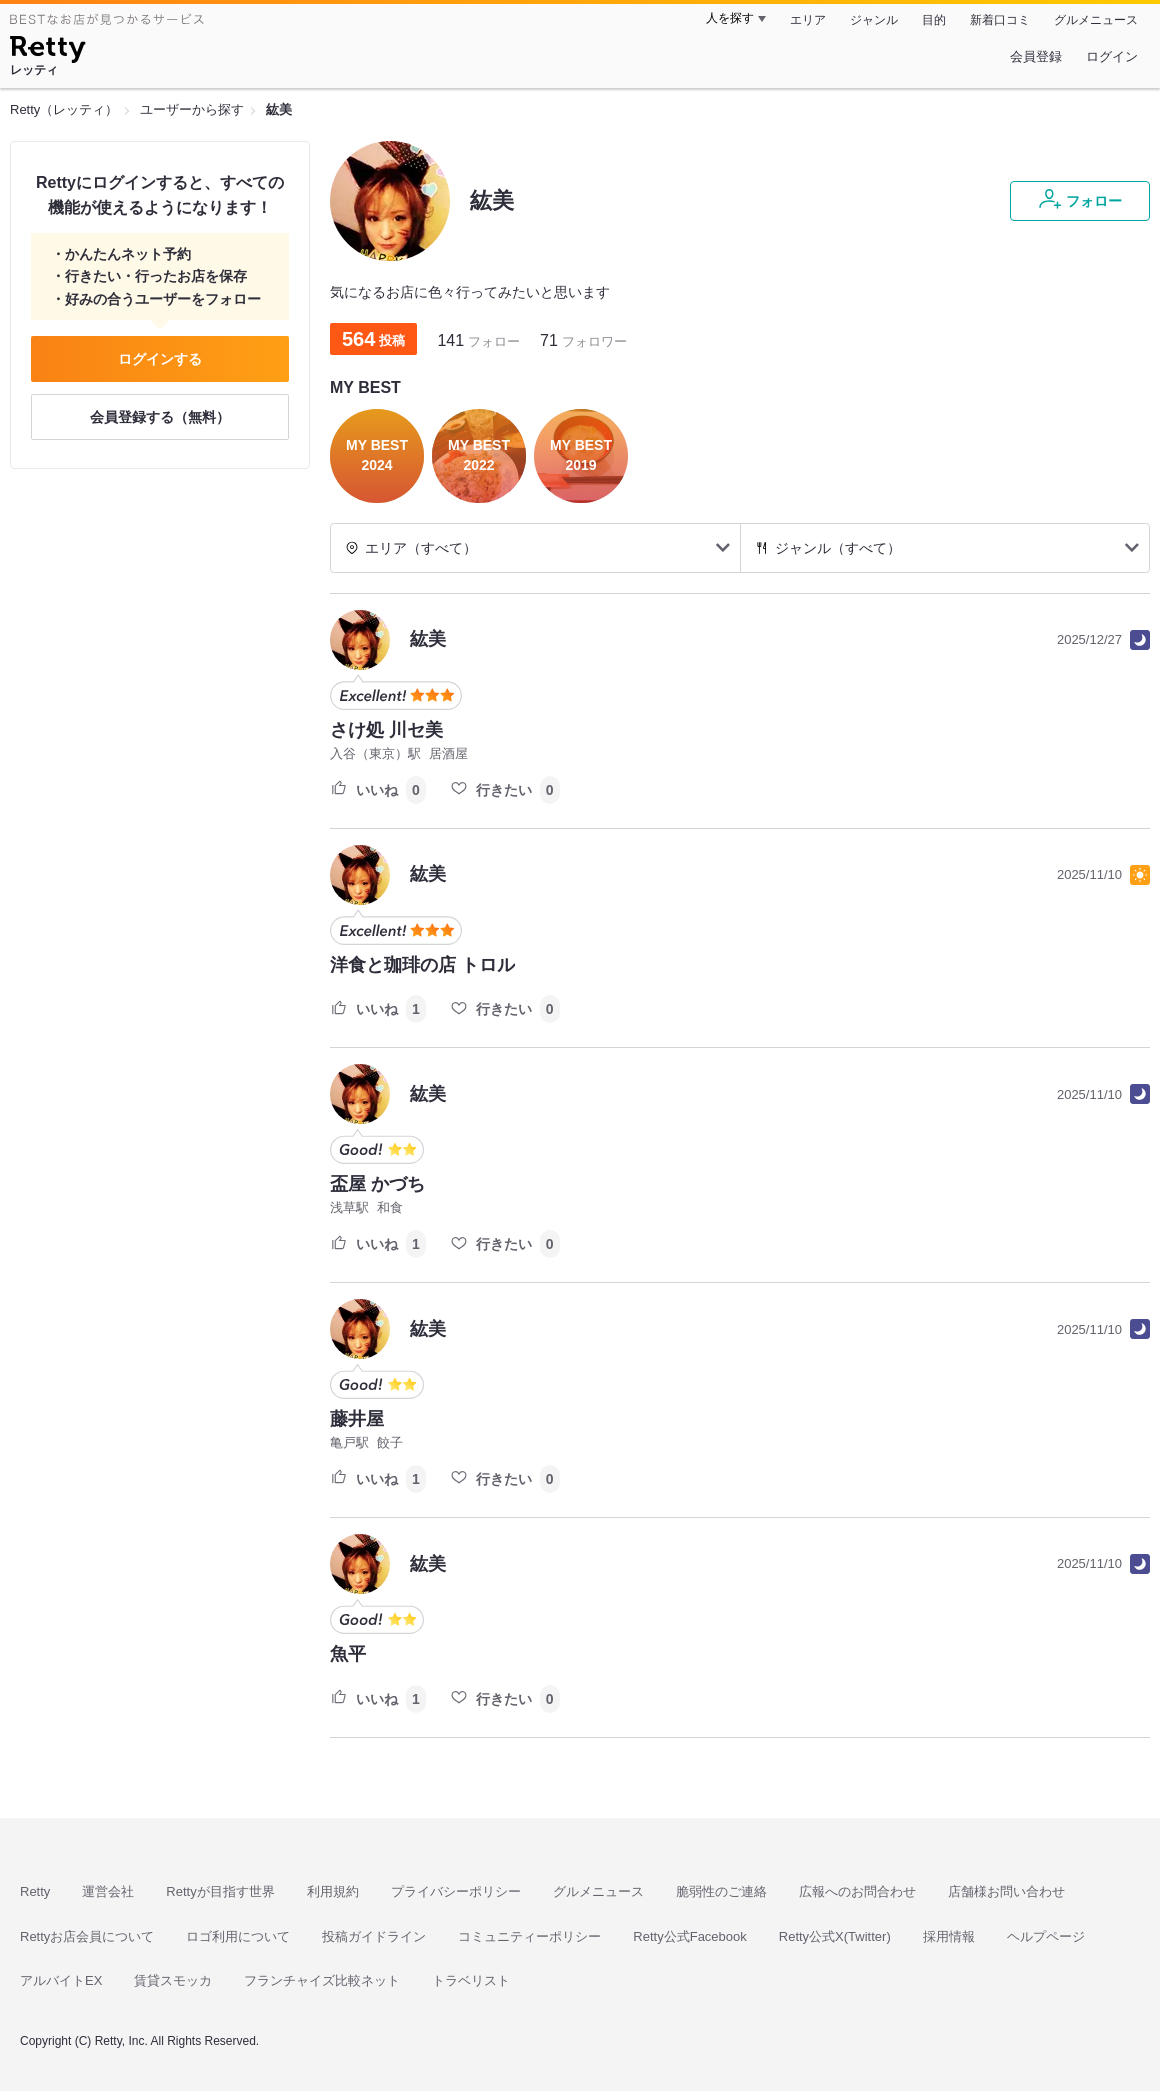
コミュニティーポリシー (529, 1936)
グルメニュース (1096, 20)
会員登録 (1036, 56)
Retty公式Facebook (689, 1936)
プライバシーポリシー (456, 1891)
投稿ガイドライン (374, 1936)
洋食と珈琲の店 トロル (422, 965)
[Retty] (47, 52)
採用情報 (949, 1936)
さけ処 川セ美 (386, 730)
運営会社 (108, 1891)
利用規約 (333, 1891)
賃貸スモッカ (173, 1980)
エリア (808, 20)
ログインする (160, 359)
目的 (934, 20)
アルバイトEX (61, 1980)
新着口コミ (1000, 20)
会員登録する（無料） (160, 417)
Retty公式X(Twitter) (835, 1936)
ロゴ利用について (238, 1936)
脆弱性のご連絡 (721, 1891)
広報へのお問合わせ (857, 1891)
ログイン (1112, 56)
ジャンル (874, 20)
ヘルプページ (1046, 1936)
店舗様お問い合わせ (1006, 1891)
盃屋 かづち (377, 1184)
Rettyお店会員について (87, 1936)
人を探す (730, 18)
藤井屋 (357, 1419)
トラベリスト (471, 1980)
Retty (35, 1891)
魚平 (348, 1654)
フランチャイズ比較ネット (322, 1980)
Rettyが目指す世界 (220, 1891)
